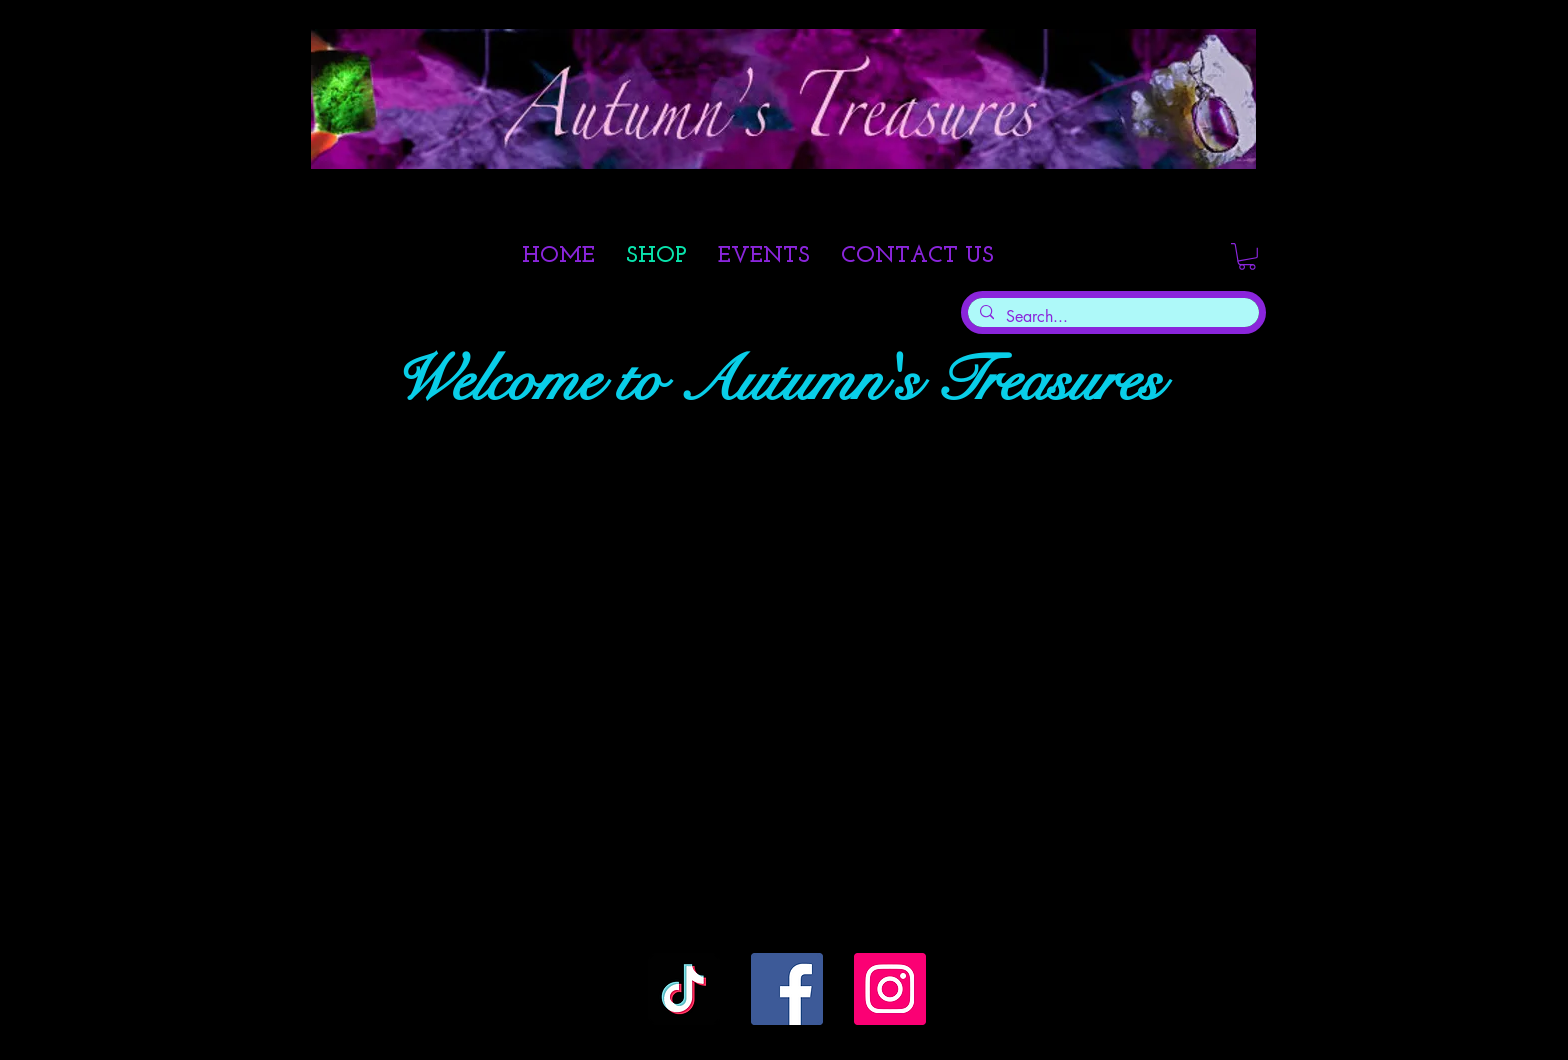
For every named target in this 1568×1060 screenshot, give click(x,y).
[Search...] (1111, 317)
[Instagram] (890, 989)
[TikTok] (684, 989)
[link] (1247, 256)
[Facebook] (787, 989)
